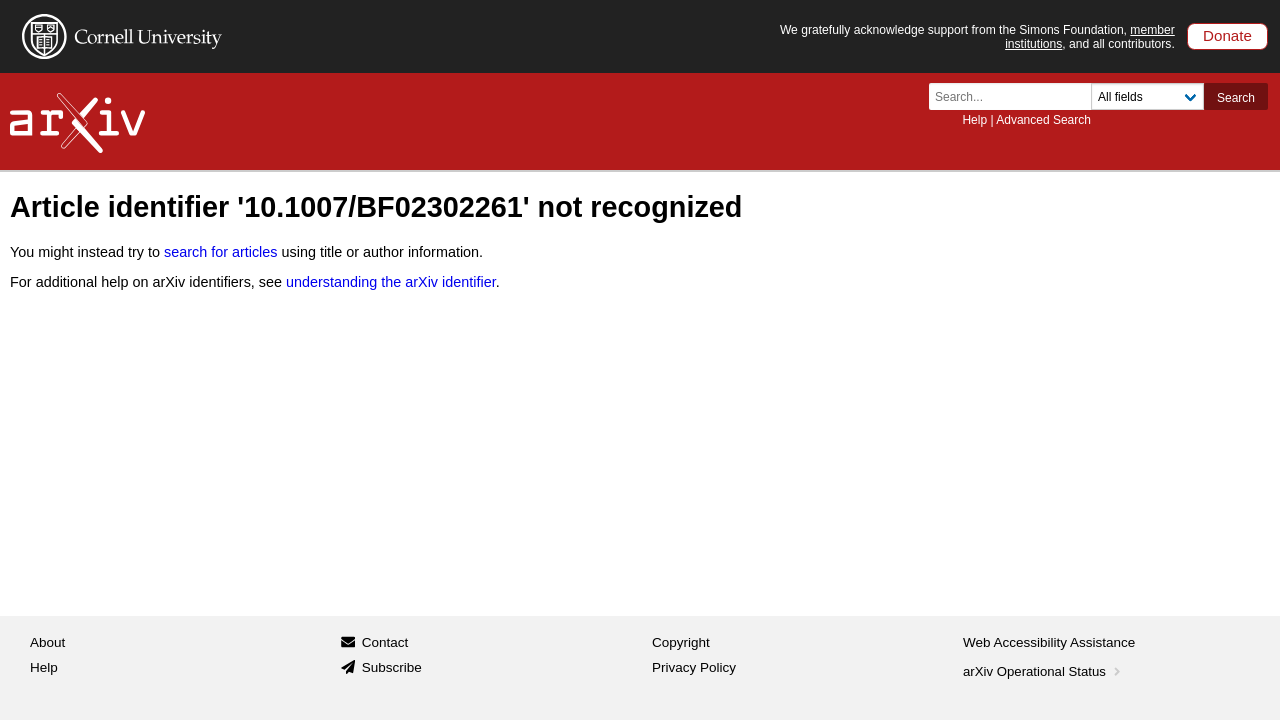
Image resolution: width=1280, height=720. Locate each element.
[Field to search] (1147, 96)
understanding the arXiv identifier (391, 282)
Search (1236, 98)
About (47, 642)
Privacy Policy (694, 667)
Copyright (681, 642)
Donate (1227, 35)
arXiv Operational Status (1043, 671)
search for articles (221, 252)
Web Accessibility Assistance (1049, 642)
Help (974, 120)
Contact (385, 642)
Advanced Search (1043, 120)
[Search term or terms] (1016, 96)
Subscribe (392, 667)
